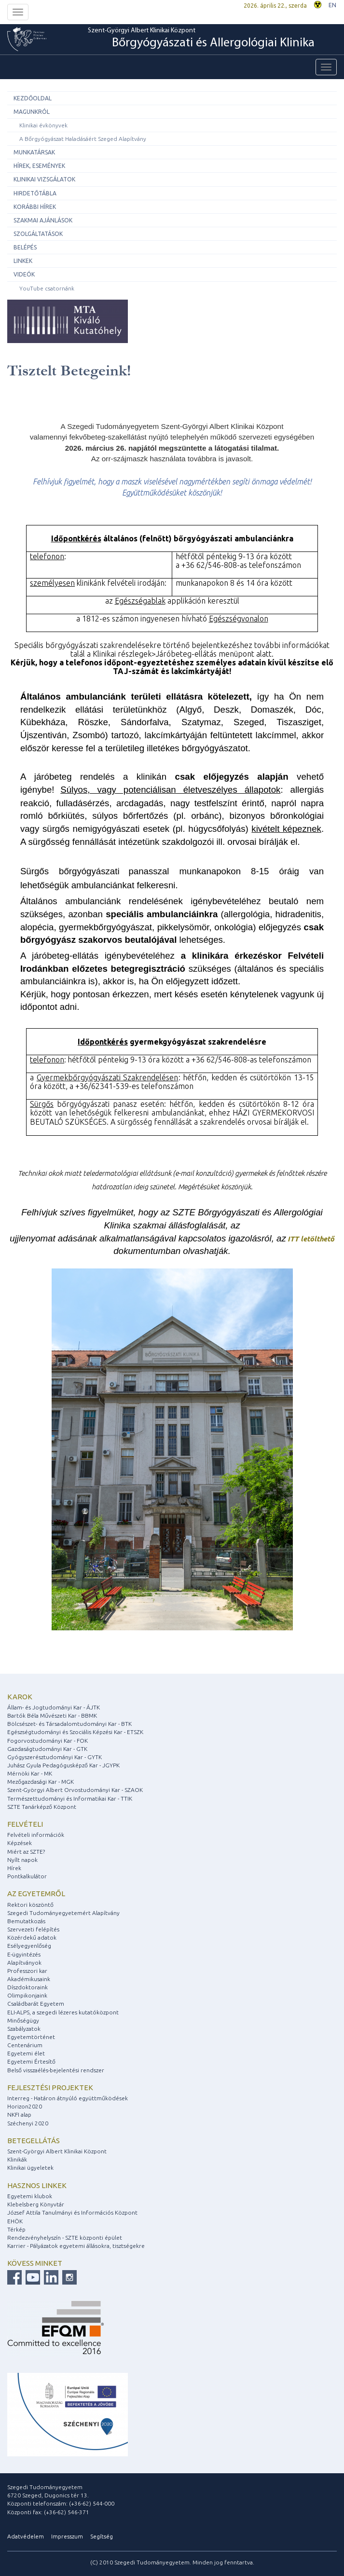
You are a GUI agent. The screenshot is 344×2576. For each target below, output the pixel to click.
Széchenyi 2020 (27, 2123)
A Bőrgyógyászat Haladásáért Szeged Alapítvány (82, 139)
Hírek (14, 1868)
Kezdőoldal (33, 98)
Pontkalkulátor (27, 1876)
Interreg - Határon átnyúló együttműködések (67, 2098)
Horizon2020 (24, 2106)
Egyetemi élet (26, 2053)
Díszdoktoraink (27, 1987)
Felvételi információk (35, 1835)
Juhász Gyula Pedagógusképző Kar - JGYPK (63, 1765)
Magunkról (32, 112)
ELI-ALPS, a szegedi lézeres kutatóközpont (63, 2012)
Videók (24, 274)
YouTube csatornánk (46, 288)
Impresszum (67, 2536)
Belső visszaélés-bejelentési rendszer (55, 2070)
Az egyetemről (36, 1893)
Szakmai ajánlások (43, 220)
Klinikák (17, 2159)
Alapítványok (24, 1962)
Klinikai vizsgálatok (44, 179)
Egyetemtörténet (31, 2037)
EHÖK (15, 2221)
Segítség (101, 2536)
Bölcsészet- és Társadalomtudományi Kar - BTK (69, 1724)
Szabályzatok (24, 2028)
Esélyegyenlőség (29, 1945)
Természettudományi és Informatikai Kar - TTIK (69, 1798)
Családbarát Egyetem (35, 2003)
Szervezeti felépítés (33, 1929)
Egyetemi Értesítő (31, 2061)
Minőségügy (23, 2020)
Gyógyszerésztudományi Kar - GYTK (54, 1757)
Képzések (19, 1843)
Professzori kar (27, 1971)
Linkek (23, 261)
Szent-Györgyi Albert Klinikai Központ (201, 39)
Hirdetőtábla (35, 193)
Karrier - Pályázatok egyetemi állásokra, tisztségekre (76, 2246)
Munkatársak (34, 152)
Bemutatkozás (26, 1921)
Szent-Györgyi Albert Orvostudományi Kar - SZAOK (75, 1790)
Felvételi (25, 1824)
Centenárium (24, 2045)
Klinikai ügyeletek (30, 2167)
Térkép (16, 2229)
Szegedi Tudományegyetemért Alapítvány (63, 1913)
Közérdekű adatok (31, 1937)
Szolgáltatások (38, 234)
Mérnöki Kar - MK (29, 1773)
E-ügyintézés (24, 1954)
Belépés (25, 247)
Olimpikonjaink (27, 1995)
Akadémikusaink (28, 1979)
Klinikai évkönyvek (43, 125)
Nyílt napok (22, 1860)
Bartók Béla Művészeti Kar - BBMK (52, 1715)
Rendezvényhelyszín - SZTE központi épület (64, 2237)
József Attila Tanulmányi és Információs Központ (72, 2212)
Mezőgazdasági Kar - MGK (40, 1781)
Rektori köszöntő (30, 1904)
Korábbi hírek (35, 207)
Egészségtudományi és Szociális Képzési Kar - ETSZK (75, 1732)
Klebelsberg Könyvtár (35, 2204)
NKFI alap (19, 2114)
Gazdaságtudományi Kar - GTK (47, 1749)
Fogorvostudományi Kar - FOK (47, 1740)
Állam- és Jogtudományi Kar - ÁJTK (53, 1707)
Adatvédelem (25, 2536)
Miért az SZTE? (26, 1851)
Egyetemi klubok (29, 2196)
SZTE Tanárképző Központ (41, 1807)
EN (332, 5)
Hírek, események (39, 166)
